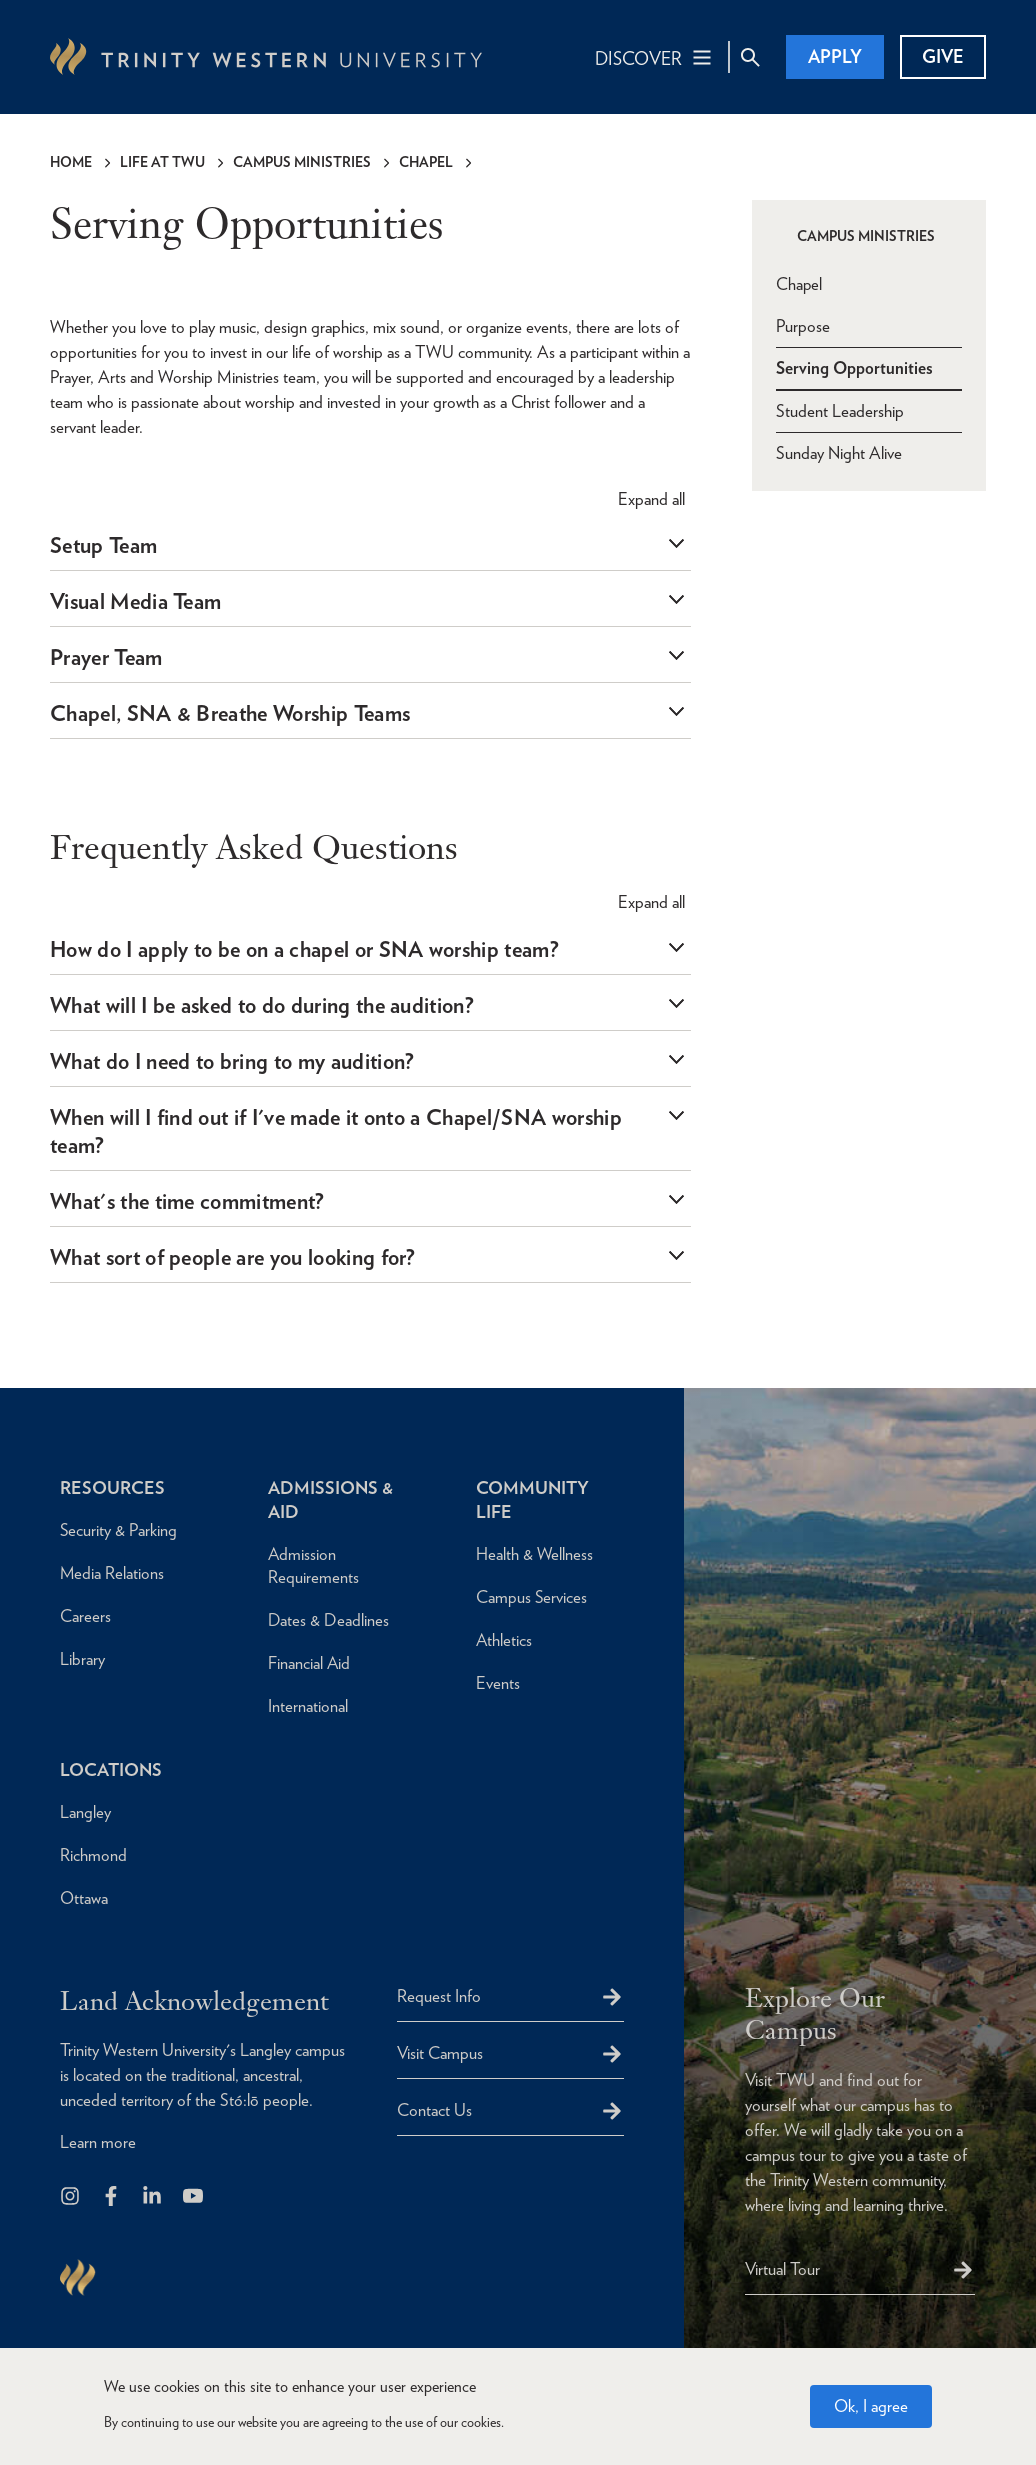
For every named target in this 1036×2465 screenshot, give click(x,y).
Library (82, 1659)
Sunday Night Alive (839, 452)
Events (498, 1683)
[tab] (370, 545)
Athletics (504, 1640)
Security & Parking (119, 1530)
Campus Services (532, 1597)
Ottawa (84, 1898)
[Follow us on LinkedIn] (153, 2197)
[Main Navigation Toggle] (654, 57)
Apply (835, 56)
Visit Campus (440, 2053)
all (651, 499)
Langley (85, 1812)
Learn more (98, 2143)
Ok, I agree (871, 2406)
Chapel (426, 162)
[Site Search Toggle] (750, 57)
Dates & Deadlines (328, 1620)
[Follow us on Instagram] (71, 2197)
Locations (112, 1769)
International (308, 1706)
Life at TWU (162, 162)
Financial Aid (309, 1663)
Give (943, 56)
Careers (85, 1616)
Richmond (93, 1855)
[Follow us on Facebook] (112, 2197)
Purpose (803, 325)
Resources (112, 1487)
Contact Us (434, 2110)
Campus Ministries (302, 162)
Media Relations (112, 1573)
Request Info (439, 1996)
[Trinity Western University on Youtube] (194, 2197)
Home (71, 162)
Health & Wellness (535, 1554)
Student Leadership (840, 410)
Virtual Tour (782, 2269)
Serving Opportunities (854, 367)
